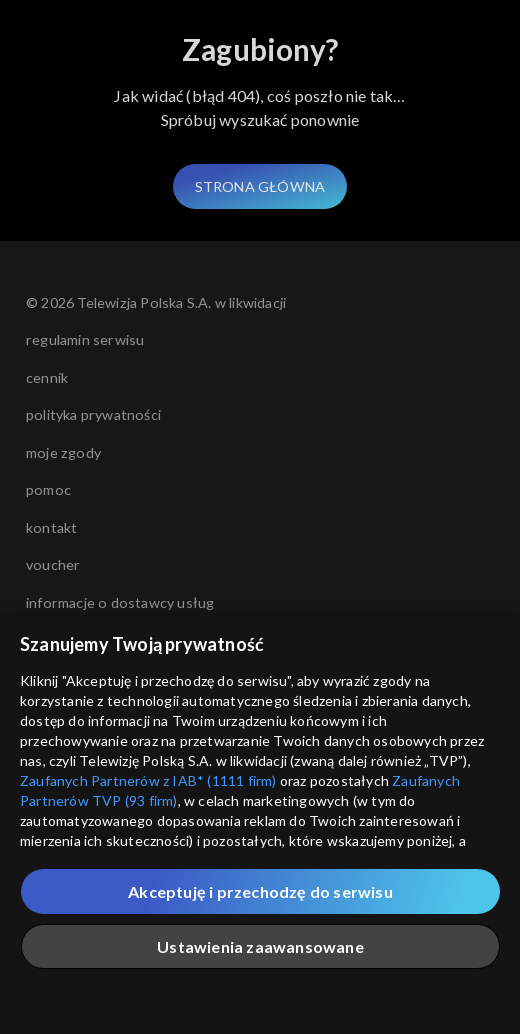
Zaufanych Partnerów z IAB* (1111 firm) (148, 780)
